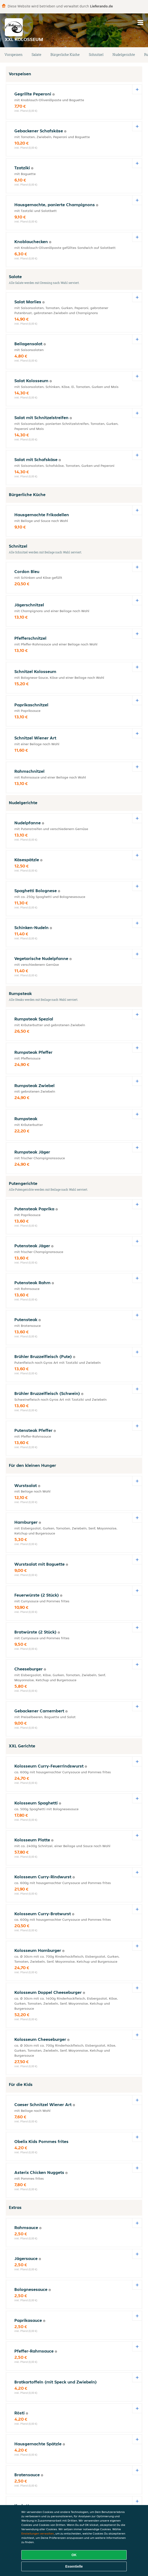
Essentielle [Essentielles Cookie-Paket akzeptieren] (74, 2566)
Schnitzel (96, 54)
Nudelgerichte (124, 54)
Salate (36, 54)
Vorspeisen (14, 54)
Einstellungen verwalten (37, 2533)
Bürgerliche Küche (65, 54)
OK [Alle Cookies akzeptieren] (74, 2555)
